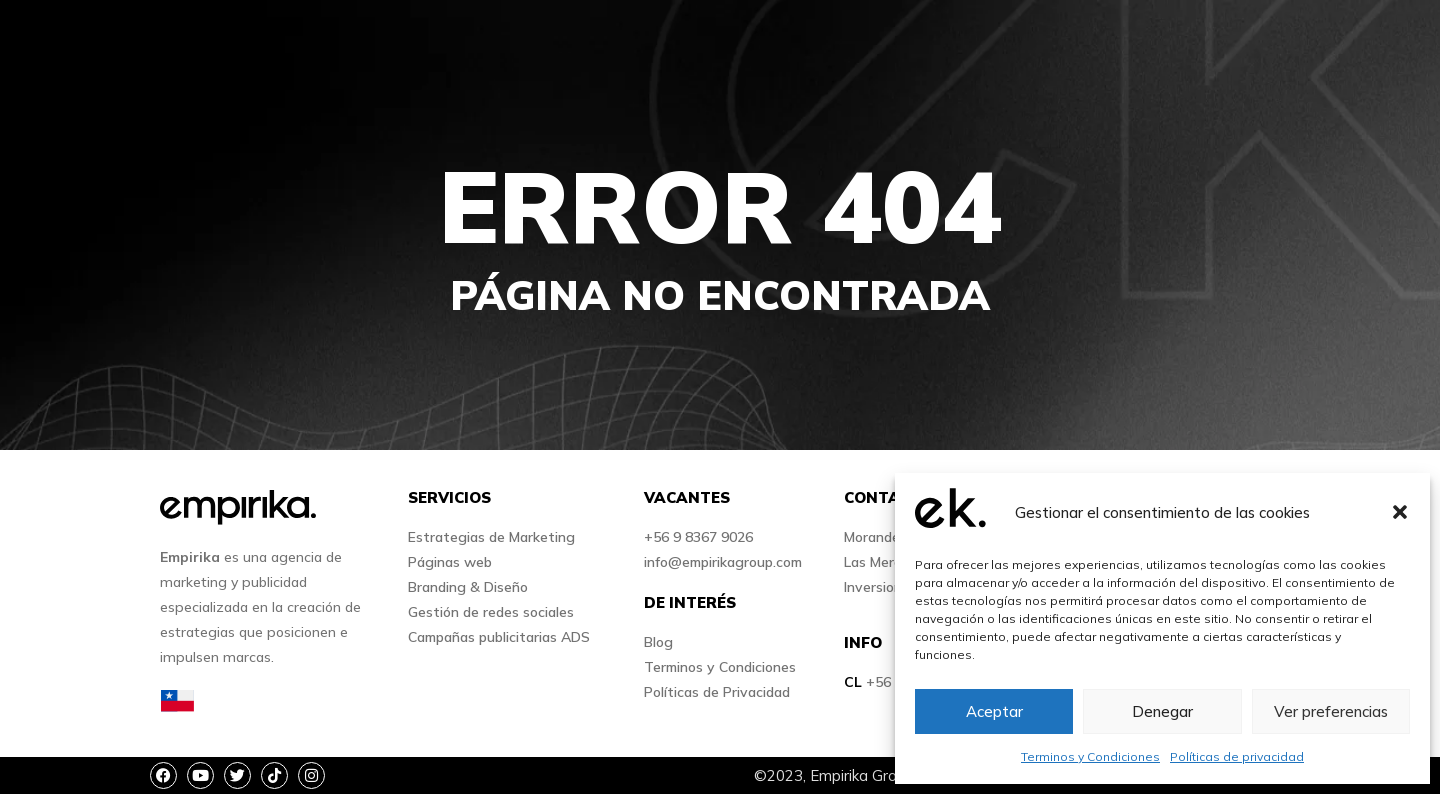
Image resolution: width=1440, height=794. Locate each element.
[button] (1400, 512)
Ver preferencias (1331, 711)
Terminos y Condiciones (1090, 756)
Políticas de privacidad (1237, 756)
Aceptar (994, 711)
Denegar (1162, 711)
